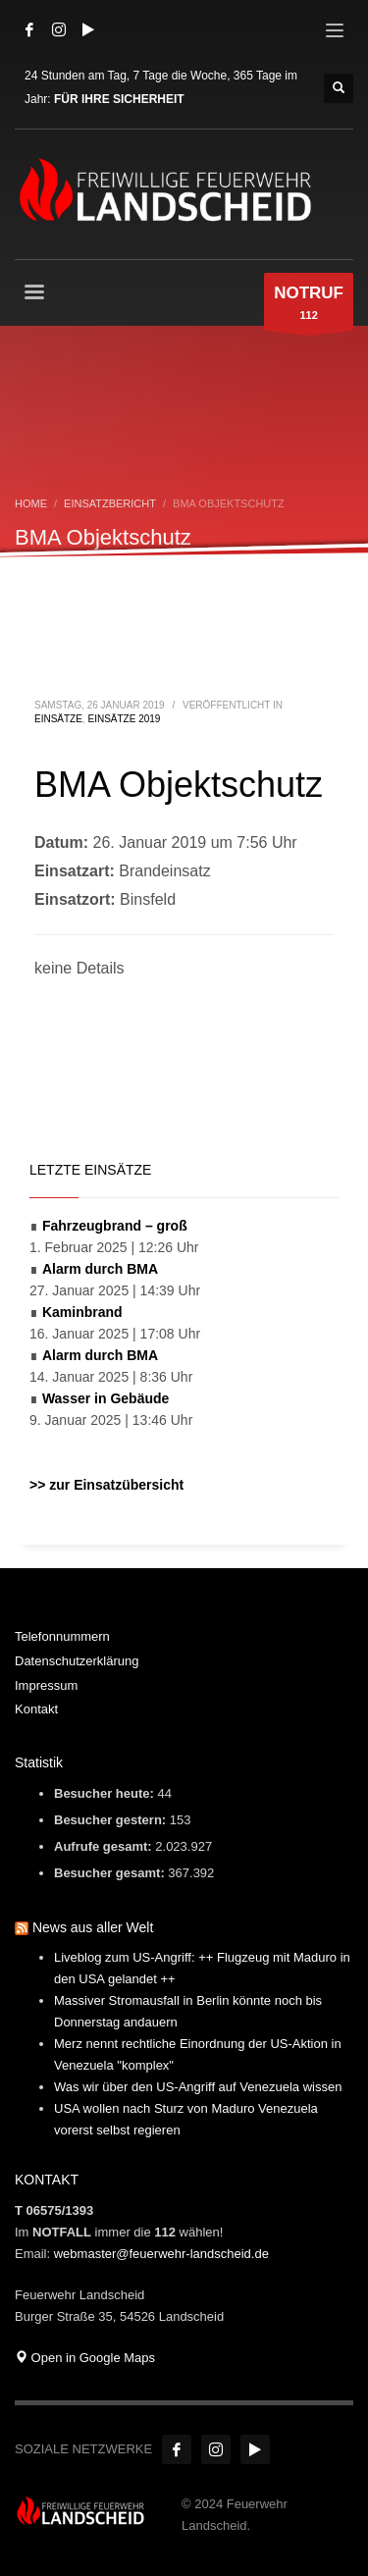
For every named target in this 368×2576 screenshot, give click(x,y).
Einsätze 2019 (123, 718)
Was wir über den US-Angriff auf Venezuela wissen (198, 2086)
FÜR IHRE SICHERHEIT (119, 99)
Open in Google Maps (85, 2357)
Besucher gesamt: (111, 1873)
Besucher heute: (105, 1793)
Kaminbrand (82, 1312)
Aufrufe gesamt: (104, 1846)
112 (308, 307)
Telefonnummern (62, 1636)
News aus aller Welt (92, 1927)
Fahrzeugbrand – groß (114, 1226)
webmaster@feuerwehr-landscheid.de (161, 2253)
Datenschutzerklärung (76, 1661)
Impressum (46, 1685)
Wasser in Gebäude (105, 1398)
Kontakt (36, 1709)
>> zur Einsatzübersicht (106, 1485)
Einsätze (58, 718)
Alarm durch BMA (100, 1269)
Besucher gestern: (112, 1820)
